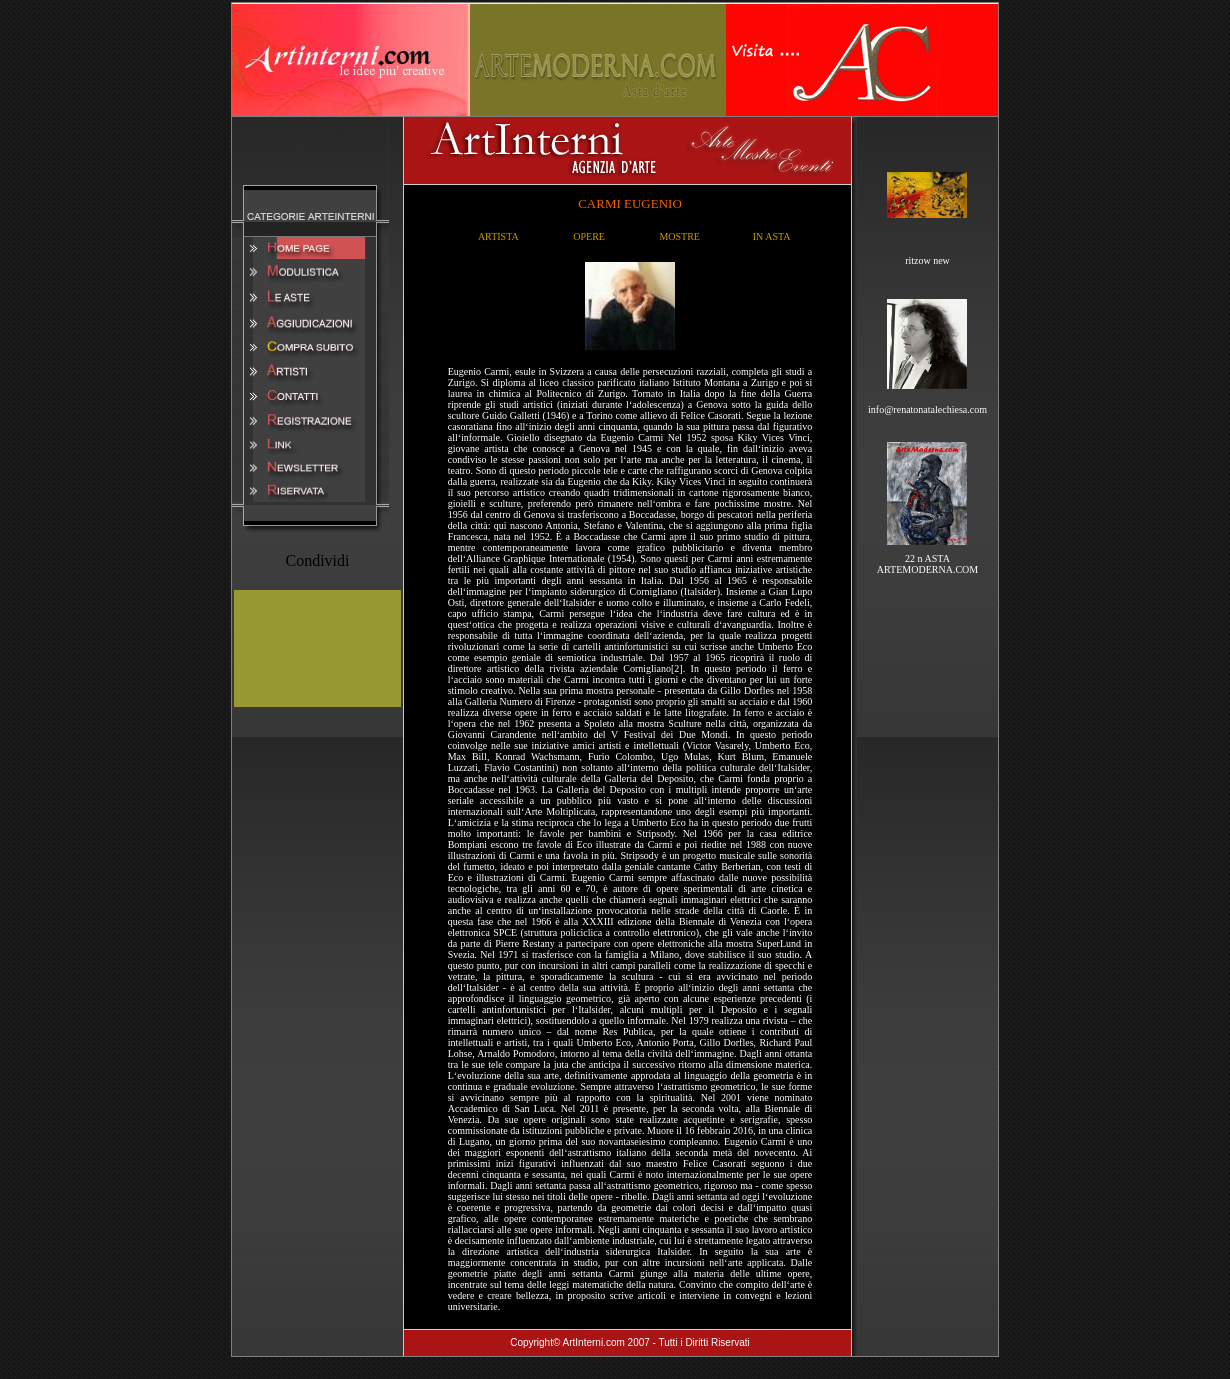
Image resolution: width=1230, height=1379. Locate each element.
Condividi (317, 560)
